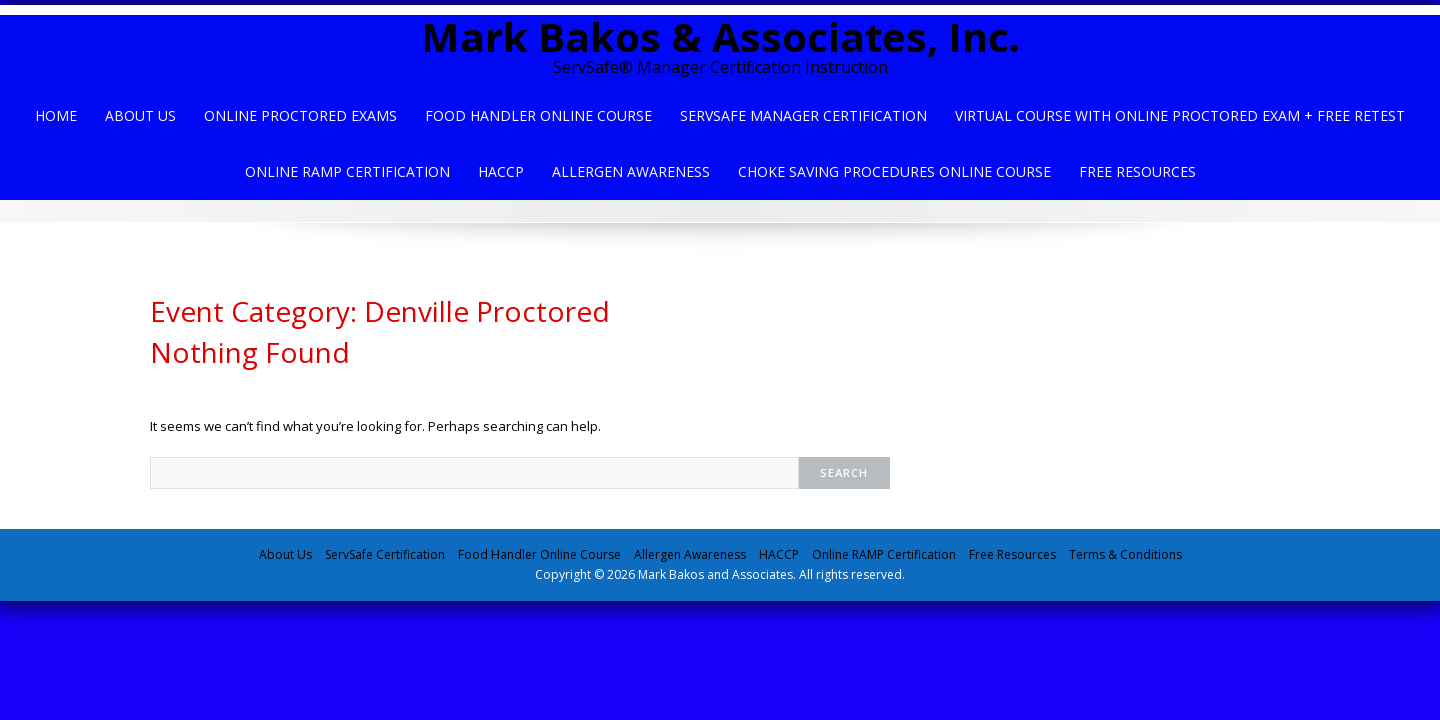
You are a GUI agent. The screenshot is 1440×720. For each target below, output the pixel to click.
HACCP (501, 171)
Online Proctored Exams (300, 115)
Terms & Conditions (1125, 554)
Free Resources (1137, 171)
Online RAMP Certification (884, 554)
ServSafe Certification (385, 554)
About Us (140, 115)
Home (56, 115)
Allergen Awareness (631, 171)
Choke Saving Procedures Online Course (894, 171)
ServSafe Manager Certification (803, 115)
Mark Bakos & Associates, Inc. (720, 36)
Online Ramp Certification (347, 171)
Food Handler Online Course (538, 115)
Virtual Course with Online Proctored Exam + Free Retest (1180, 115)
